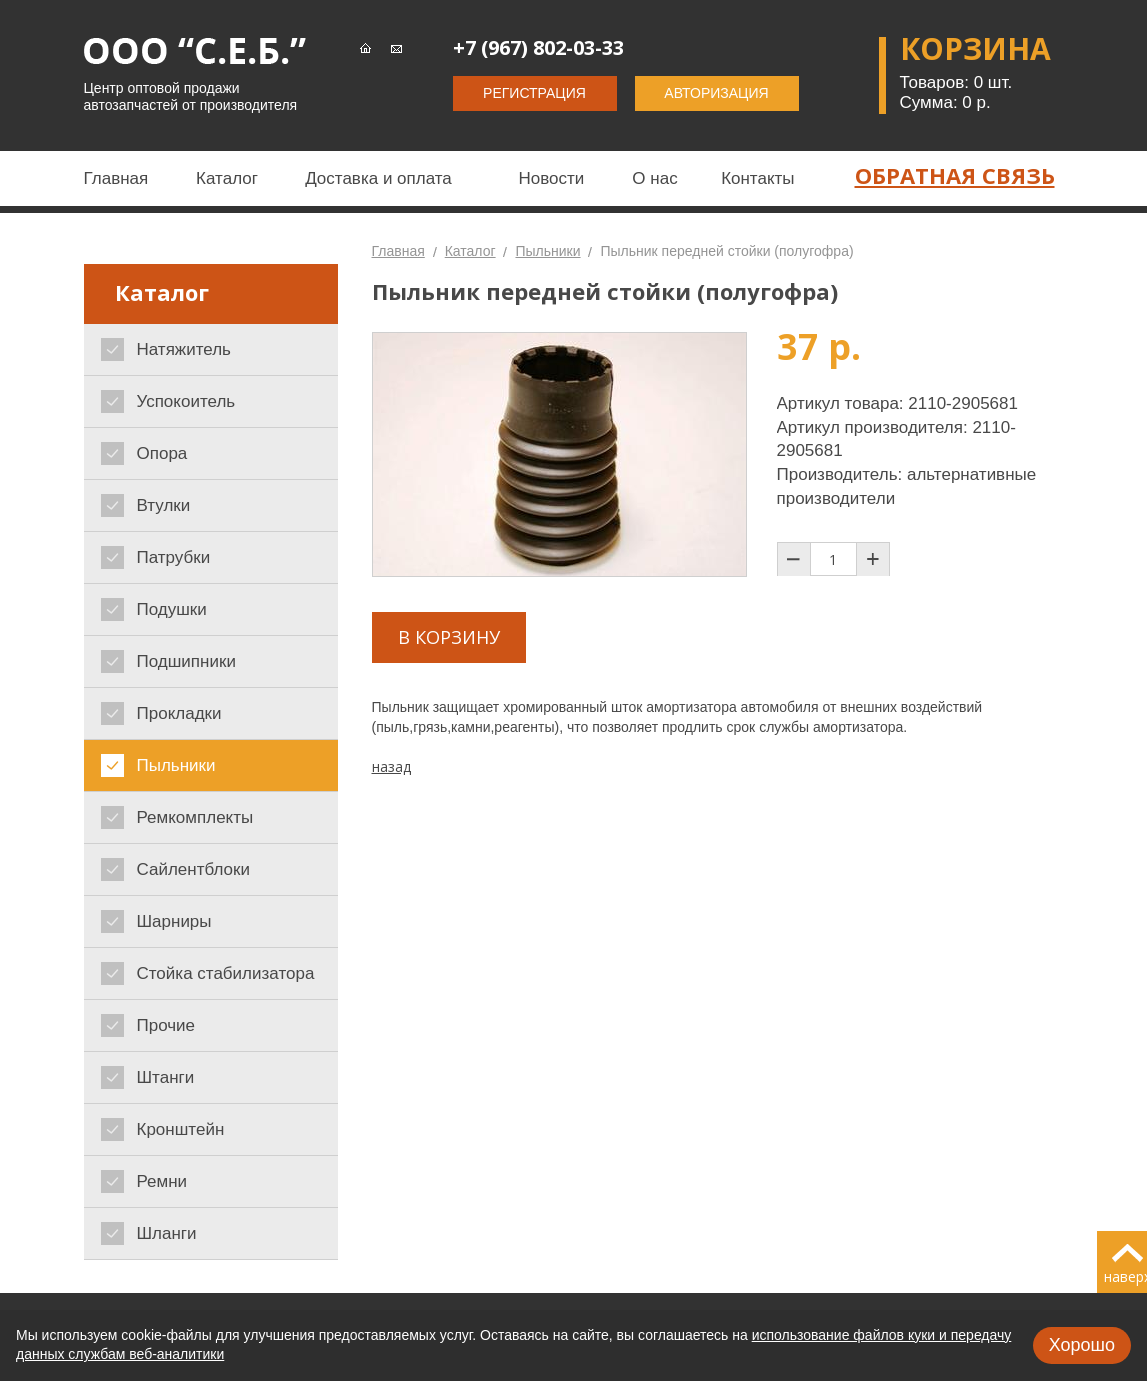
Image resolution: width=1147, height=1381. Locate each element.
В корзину (449, 637)
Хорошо (1082, 1345)
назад (391, 766)
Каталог (470, 251)
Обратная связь (955, 175)
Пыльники (547, 251)
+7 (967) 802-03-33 (538, 47)
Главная (398, 251)
